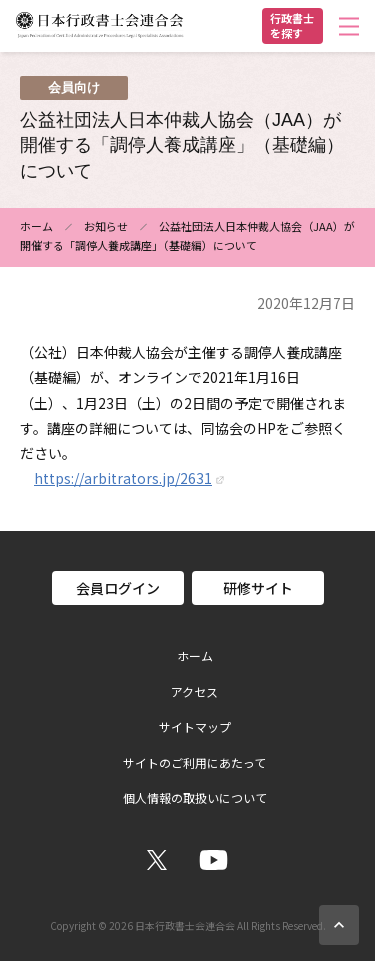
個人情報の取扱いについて (195, 798)
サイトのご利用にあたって (194, 763)
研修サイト (258, 588)
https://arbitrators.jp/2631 (123, 478)
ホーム (36, 226)
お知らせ (106, 226)
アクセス (194, 692)
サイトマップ (195, 727)
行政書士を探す (292, 25)
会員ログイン (118, 588)
